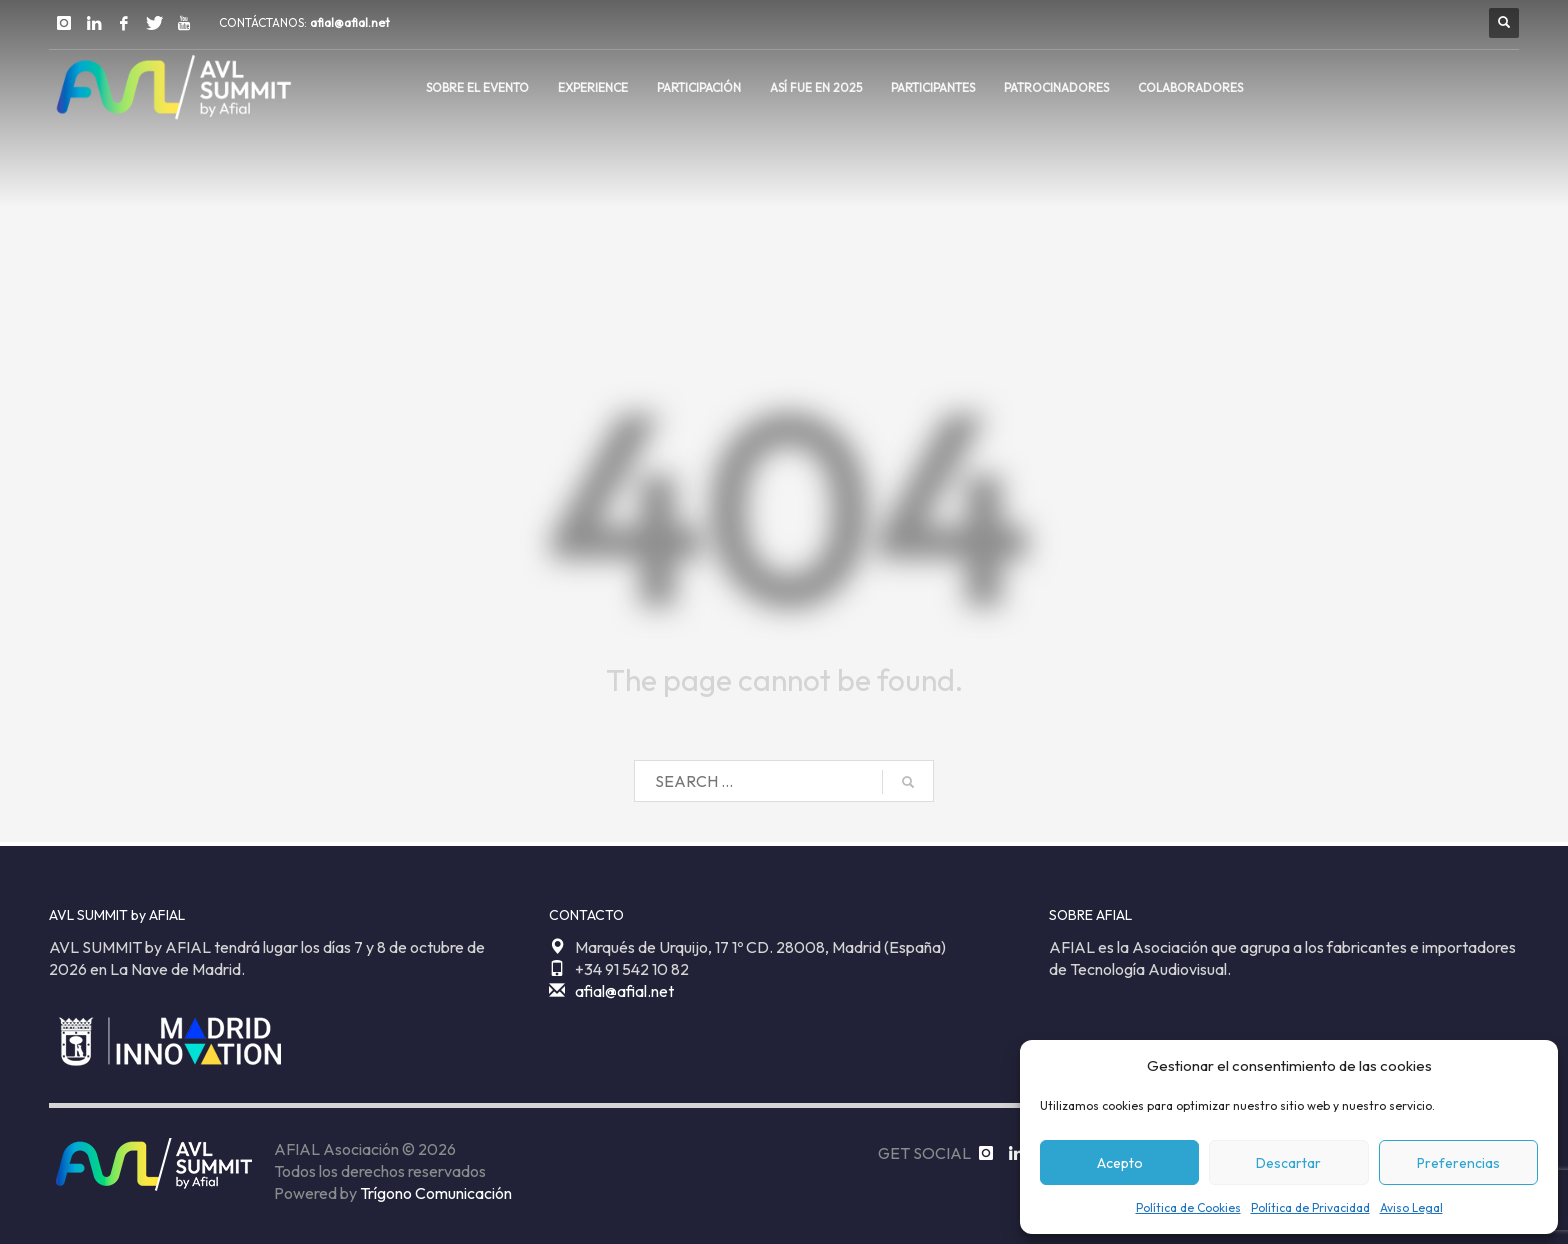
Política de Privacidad (1310, 1207)
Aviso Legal (1411, 1207)
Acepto (1120, 1163)
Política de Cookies (1188, 1207)
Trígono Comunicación (436, 1193)
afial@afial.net (350, 22)
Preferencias (1458, 1163)
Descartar (1288, 1163)
